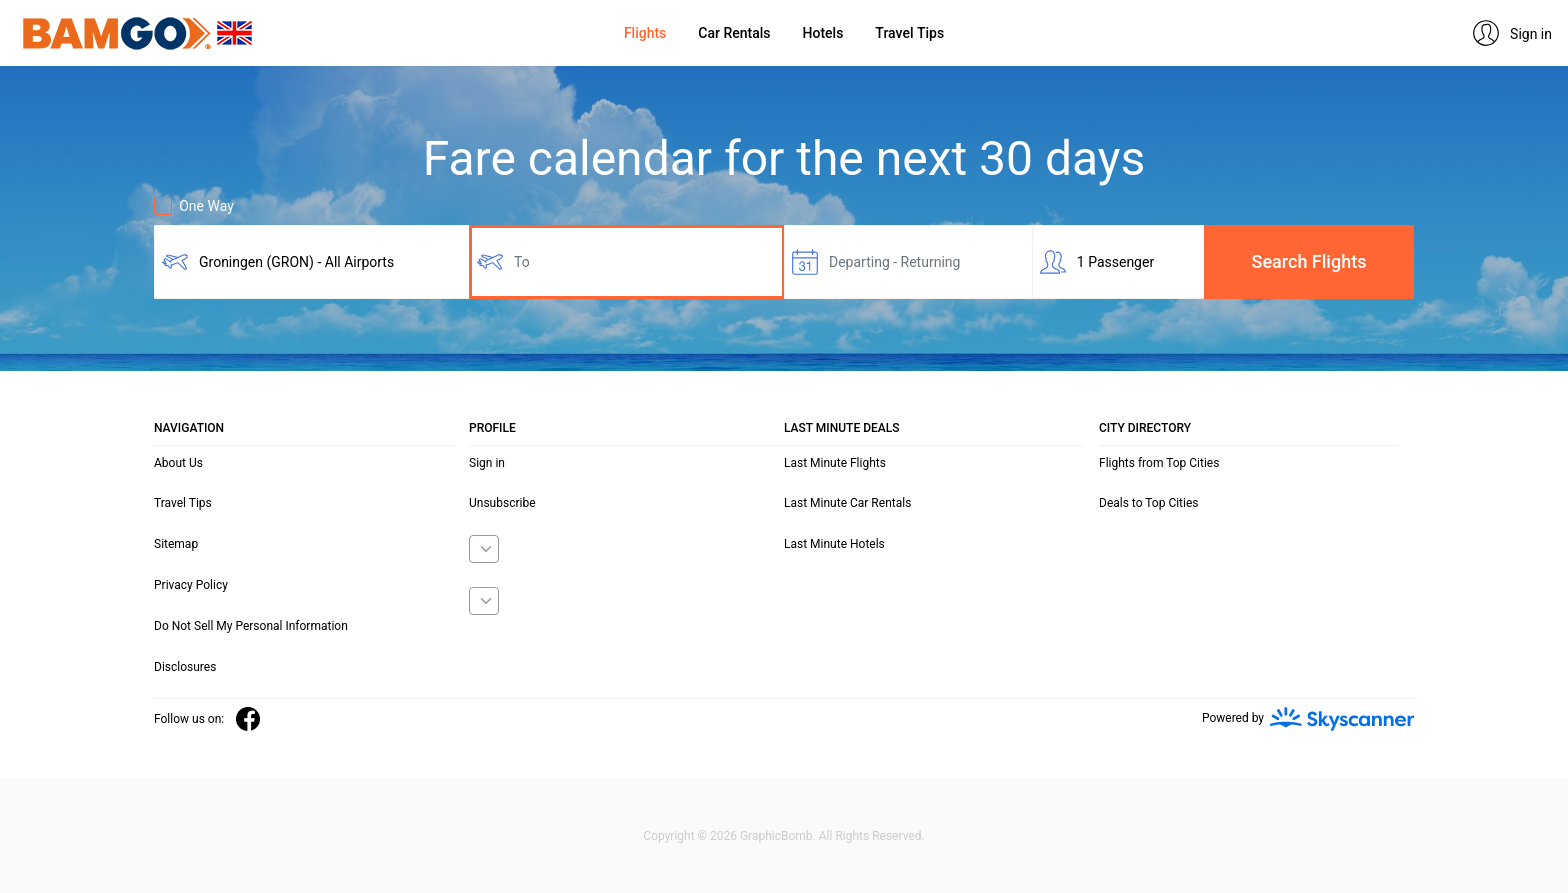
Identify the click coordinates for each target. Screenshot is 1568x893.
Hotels (823, 33)
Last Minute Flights (835, 463)
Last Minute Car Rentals (847, 503)
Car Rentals (734, 33)
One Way (194, 206)
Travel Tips (909, 33)
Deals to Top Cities (1149, 503)
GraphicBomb (776, 836)
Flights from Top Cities (1159, 463)
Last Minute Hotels (834, 544)
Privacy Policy (191, 585)
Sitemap (176, 544)
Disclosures (185, 667)
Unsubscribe (502, 503)
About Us (178, 463)
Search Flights (1309, 261)
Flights (645, 33)
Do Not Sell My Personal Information (251, 626)
